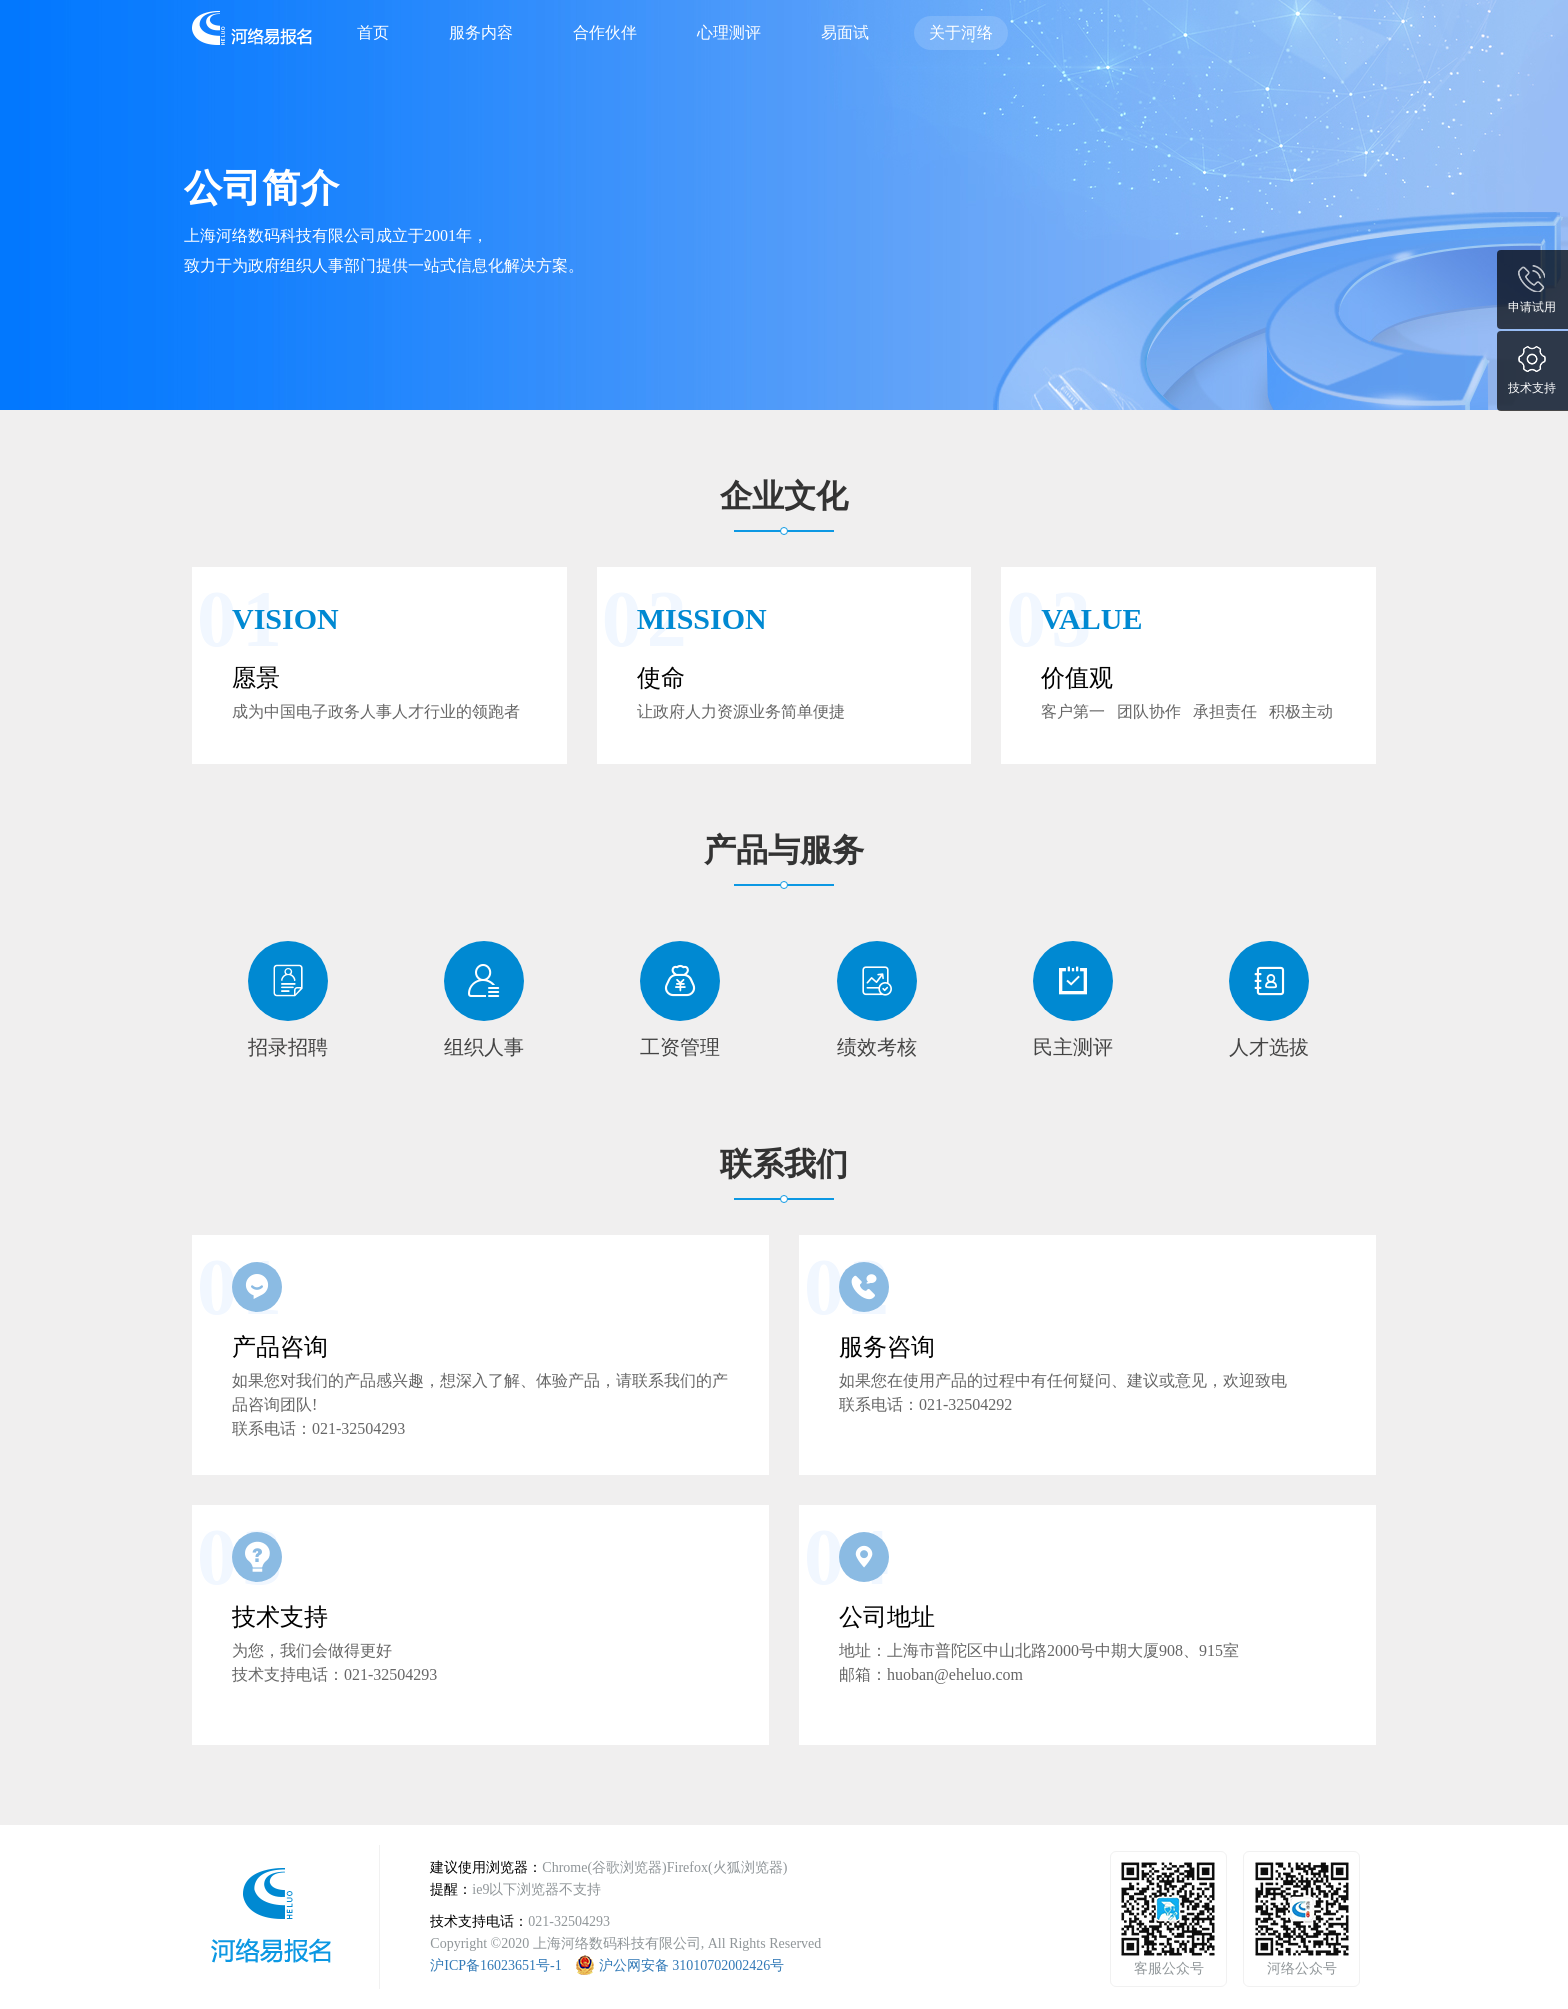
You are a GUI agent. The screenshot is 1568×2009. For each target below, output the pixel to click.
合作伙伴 (605, 32)
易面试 (845, 32)
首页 (373, 32)
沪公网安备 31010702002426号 (692, 1965)
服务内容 (481, 32)
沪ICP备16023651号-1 (495, 1965)
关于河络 (961, 32)
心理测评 (729, 32)
